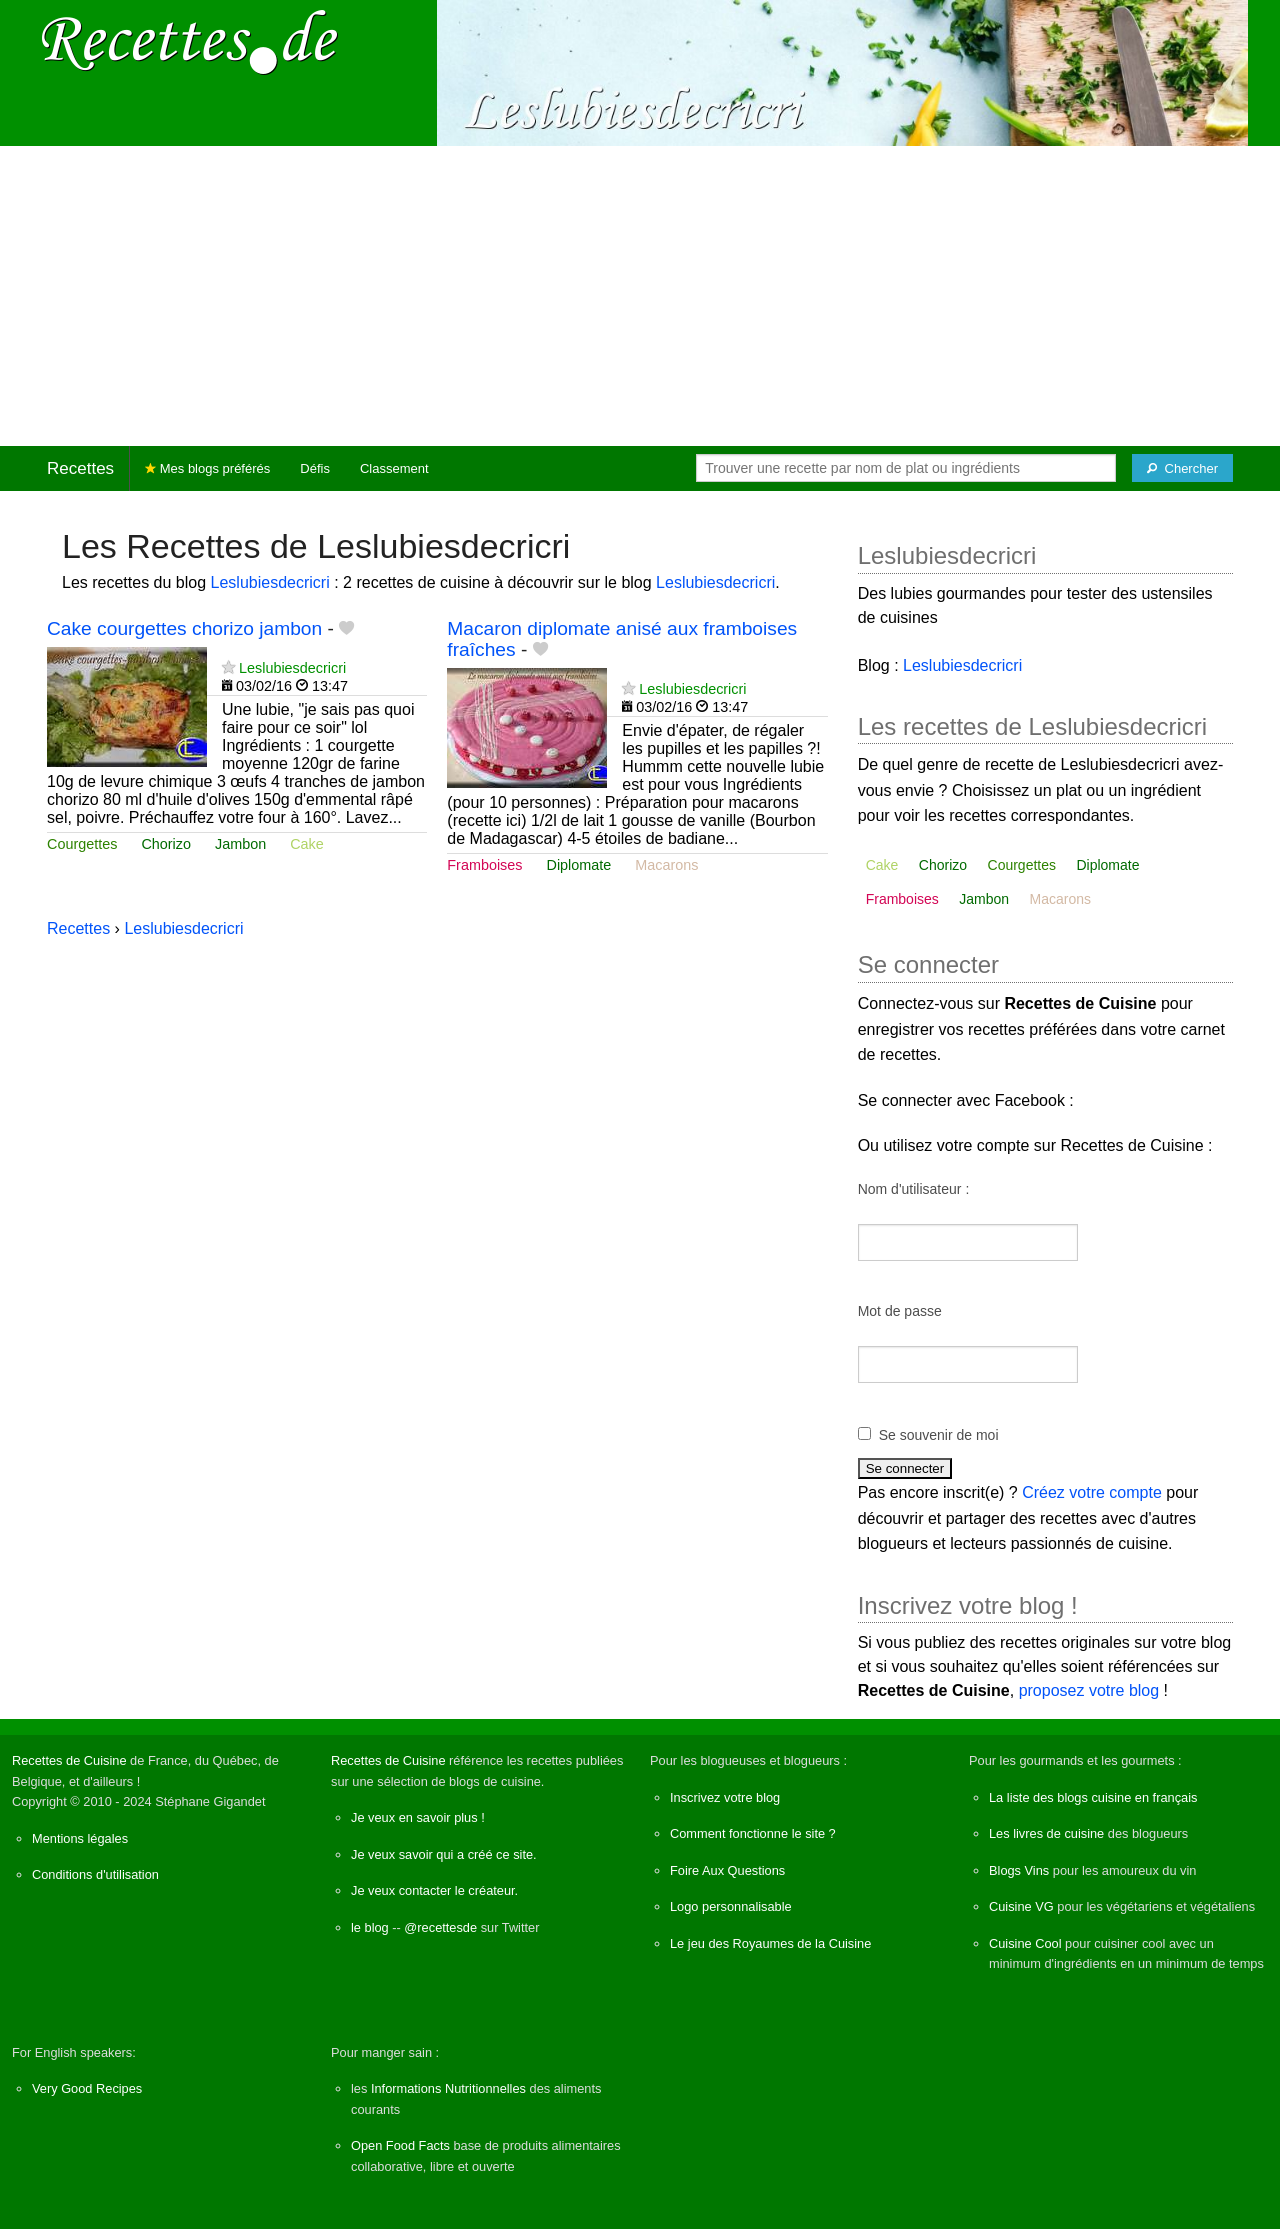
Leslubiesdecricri (270, 582)
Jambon (240, 844)
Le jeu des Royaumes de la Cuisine (770, 1943)
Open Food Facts (400, 2145)
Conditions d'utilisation (95, 1874)
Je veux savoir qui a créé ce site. (444, 1854)
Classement (394, 468)
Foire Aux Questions (727, 1870)
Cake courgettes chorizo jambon (184, 628)
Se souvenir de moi (939, 1435)
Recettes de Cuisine (69, 1760)
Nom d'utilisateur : (914, 1189)
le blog (370, 1927)
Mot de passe (900, 1311)
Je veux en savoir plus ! (418, 1817)
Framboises (484, 865)
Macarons (666, 865)
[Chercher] (1182, 468)
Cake (307, 844)
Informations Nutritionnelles (448, 2088)
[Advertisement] (640, 296)
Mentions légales (80, 1838)
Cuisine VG (1021, 1906)
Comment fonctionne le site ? (753, 1833)
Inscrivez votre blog (725, 1797)
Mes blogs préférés (207, 468)
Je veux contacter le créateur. (434, 1890)
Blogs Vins (1019, 1870)
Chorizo (166, 844)
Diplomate (579, 865)
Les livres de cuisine (1046, 1833)
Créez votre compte (1092, 1492)
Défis (315, 468)
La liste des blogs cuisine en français (1093, 1797)
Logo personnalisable (731, 1906)
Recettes (80, 468)
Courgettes (82, 844)
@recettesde (440, 1927)
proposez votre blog (1089, 1690)
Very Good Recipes (87, 2088)
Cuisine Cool (1025, 1943)
